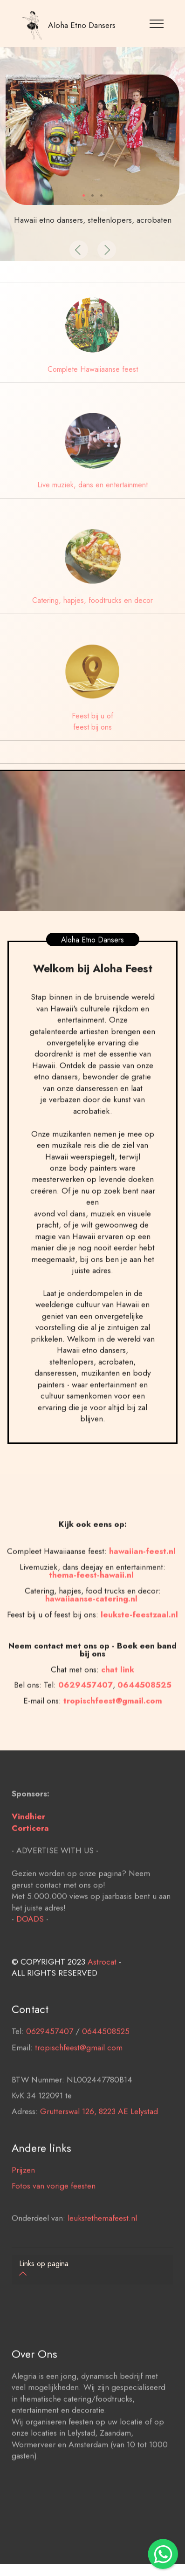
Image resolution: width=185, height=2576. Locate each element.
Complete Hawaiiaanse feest (93, 369)
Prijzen (23, 2190)
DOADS (30, 1939)
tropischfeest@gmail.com (79, 2068)
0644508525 (106, 2051)
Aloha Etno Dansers (82, 25)
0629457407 (85, 1725)
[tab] (92, 2269)
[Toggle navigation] (157, 23)
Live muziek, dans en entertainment (92, 484)
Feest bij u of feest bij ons (92, 721)
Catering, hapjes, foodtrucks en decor (92, 600)
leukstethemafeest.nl (102, 2238)
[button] (78, 249)
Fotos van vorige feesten (54, 2206)
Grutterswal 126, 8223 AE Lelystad (99, 2132)
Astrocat (102, 1982)
